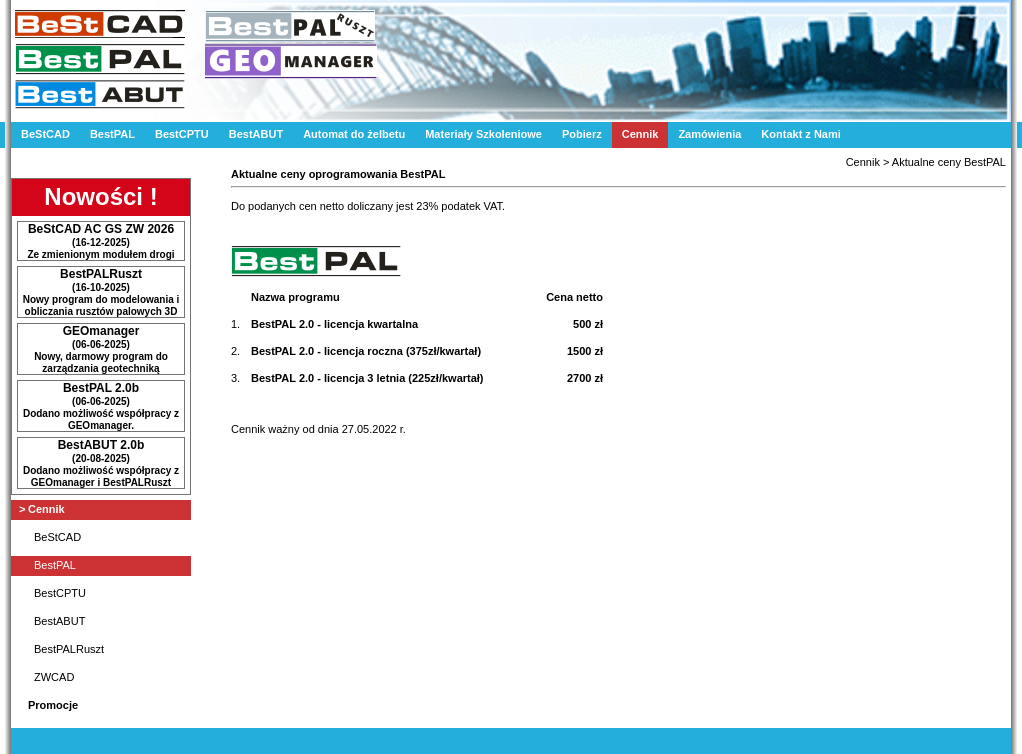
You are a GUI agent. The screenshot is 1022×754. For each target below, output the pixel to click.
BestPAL (112, 134)
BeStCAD (45, 134)
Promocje (53, 705)
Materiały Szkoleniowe (483, 134)
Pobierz (582, 134)
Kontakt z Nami (800, 134)
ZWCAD (54, 677)
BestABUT (256, 134)
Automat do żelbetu (354, 134)
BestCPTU (182, 134)
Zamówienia (709, 134)
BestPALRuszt (69, 649)
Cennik (640, 134)
